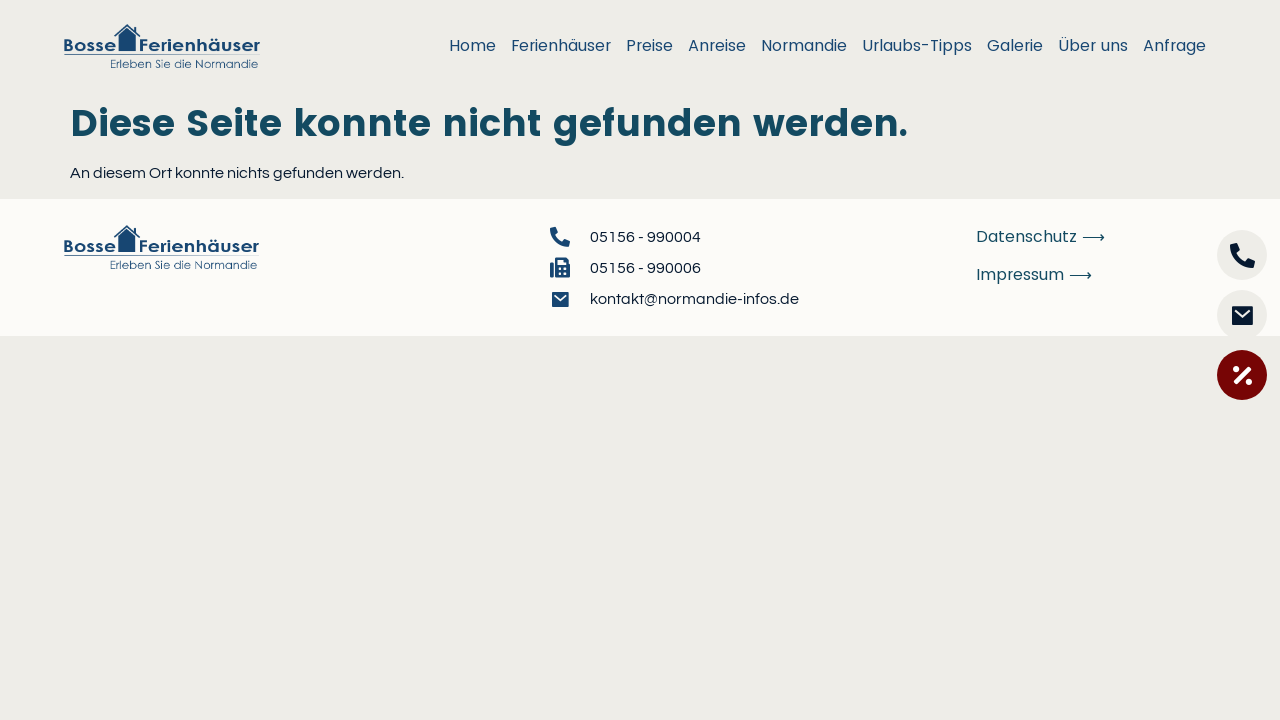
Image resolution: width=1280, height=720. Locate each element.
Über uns (1093, 45)
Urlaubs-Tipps (917, 45)
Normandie (804, 45)
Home (472, 45)
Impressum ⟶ (1034, 274)
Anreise (717, 45)
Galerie (1015, 45)
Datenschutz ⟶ (1040, 236)
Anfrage (1174, 45)
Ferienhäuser (561, 45)
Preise (649, 45)
